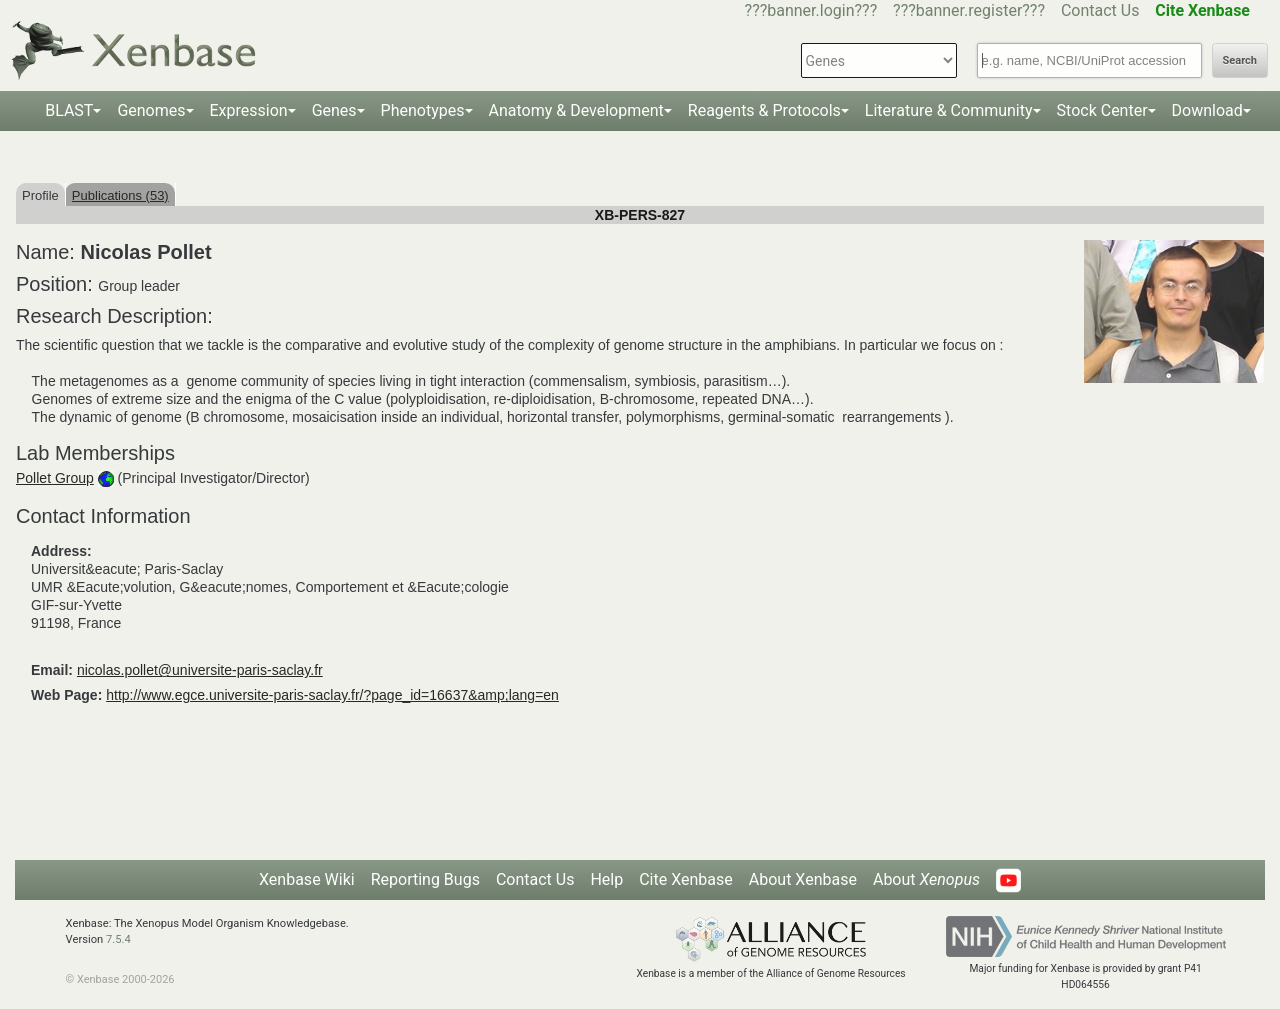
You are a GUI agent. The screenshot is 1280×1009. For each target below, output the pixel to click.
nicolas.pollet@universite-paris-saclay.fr (200, 670)
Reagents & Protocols (764, 110)
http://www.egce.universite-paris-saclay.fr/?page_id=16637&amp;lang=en (332, 695)
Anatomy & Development (576, 110)
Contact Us (1100, 10)
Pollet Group (55, 478)
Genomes (151, 110)
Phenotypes (423, 110)
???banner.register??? (969, 10)
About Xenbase (803, 879)
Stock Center (1102, 110)
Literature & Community (949, 110)
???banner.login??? (811, 10)
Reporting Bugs (425, 879)
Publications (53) (120, 195)
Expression (249, 110)
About (926, 879)
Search (1240, 60)
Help (606, 879)
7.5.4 (118, 939)
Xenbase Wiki (307, 879)
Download (1207, 110)
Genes (334, 110)
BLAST (69, 110)
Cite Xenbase (686, 879)
